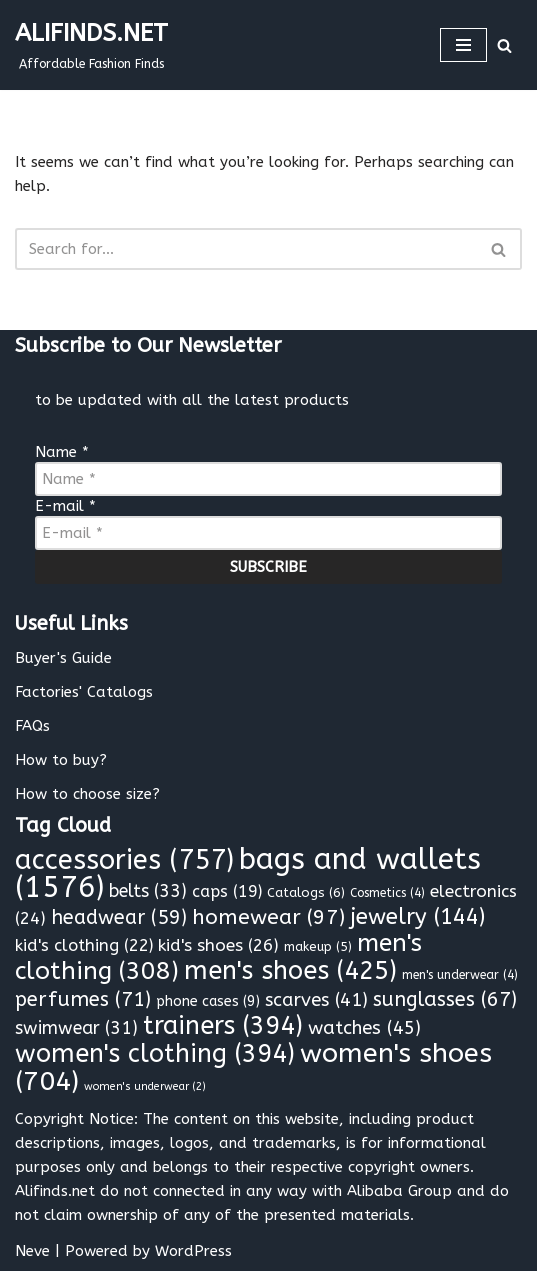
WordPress (193, 1251)
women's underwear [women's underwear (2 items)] (145, 1086)
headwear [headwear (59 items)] (119, 917)
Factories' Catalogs (84, 692)
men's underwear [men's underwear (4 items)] (460, 975)
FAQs (32, 726)
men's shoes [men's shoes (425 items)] (290, 971)
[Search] (504, 45)
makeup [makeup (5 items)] (318, 946)
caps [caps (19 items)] (227, 891)
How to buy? (61, 760)
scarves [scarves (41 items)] (316, 1000)
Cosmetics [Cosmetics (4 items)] (387, 893)
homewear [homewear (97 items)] (268, 917)
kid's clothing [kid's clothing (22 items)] (84, 945)
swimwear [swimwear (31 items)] (76, 1028)
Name (62, 452)
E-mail (65, 506)
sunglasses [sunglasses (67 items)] (445, 999)
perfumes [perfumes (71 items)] (83, 999)
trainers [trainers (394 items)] (223, 1026)
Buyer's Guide (63, 658)
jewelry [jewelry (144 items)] (417, 917)
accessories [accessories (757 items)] (124, 860)
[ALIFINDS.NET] (91, 45)
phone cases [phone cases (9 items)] (208, 1001)
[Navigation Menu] (463, 45)
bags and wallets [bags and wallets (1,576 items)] (248, 873)
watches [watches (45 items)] (364, 1028)
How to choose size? (87, 794)
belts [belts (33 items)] (148, 891)
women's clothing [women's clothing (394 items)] (155, 1054)
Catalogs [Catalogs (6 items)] (306, 892)
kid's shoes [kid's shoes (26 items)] (218, 945)
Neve (32, 1251)
